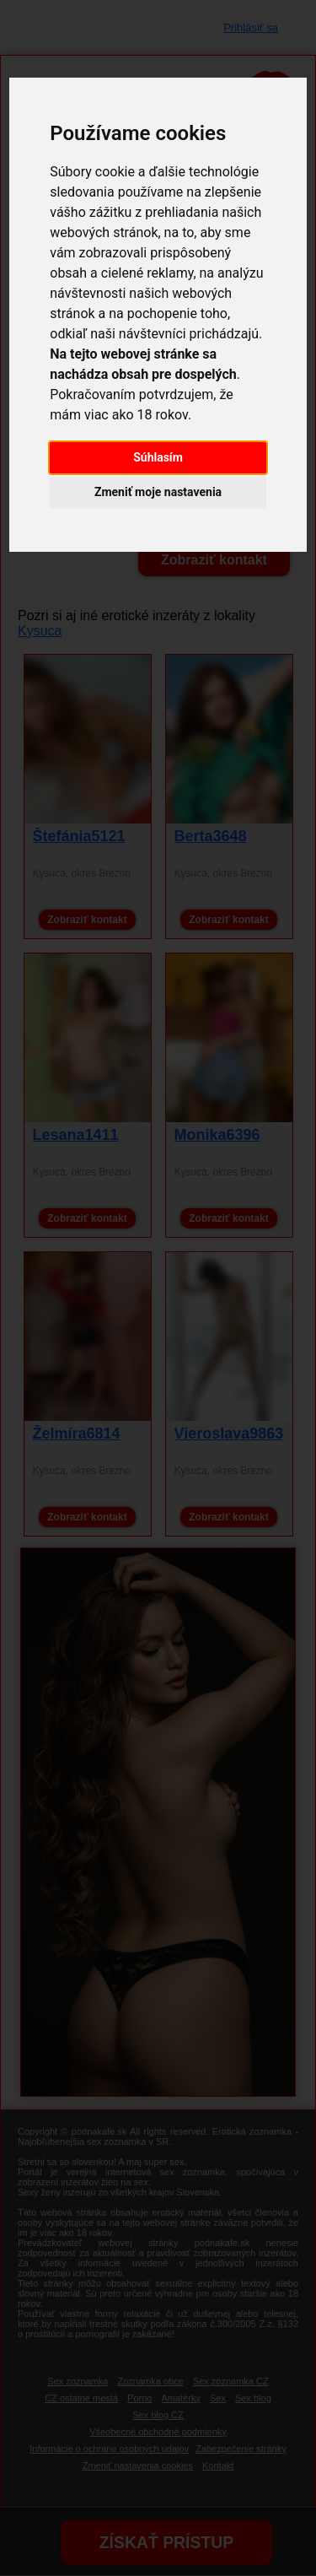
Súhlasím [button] (158, 457)
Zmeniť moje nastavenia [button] (158, 492)
